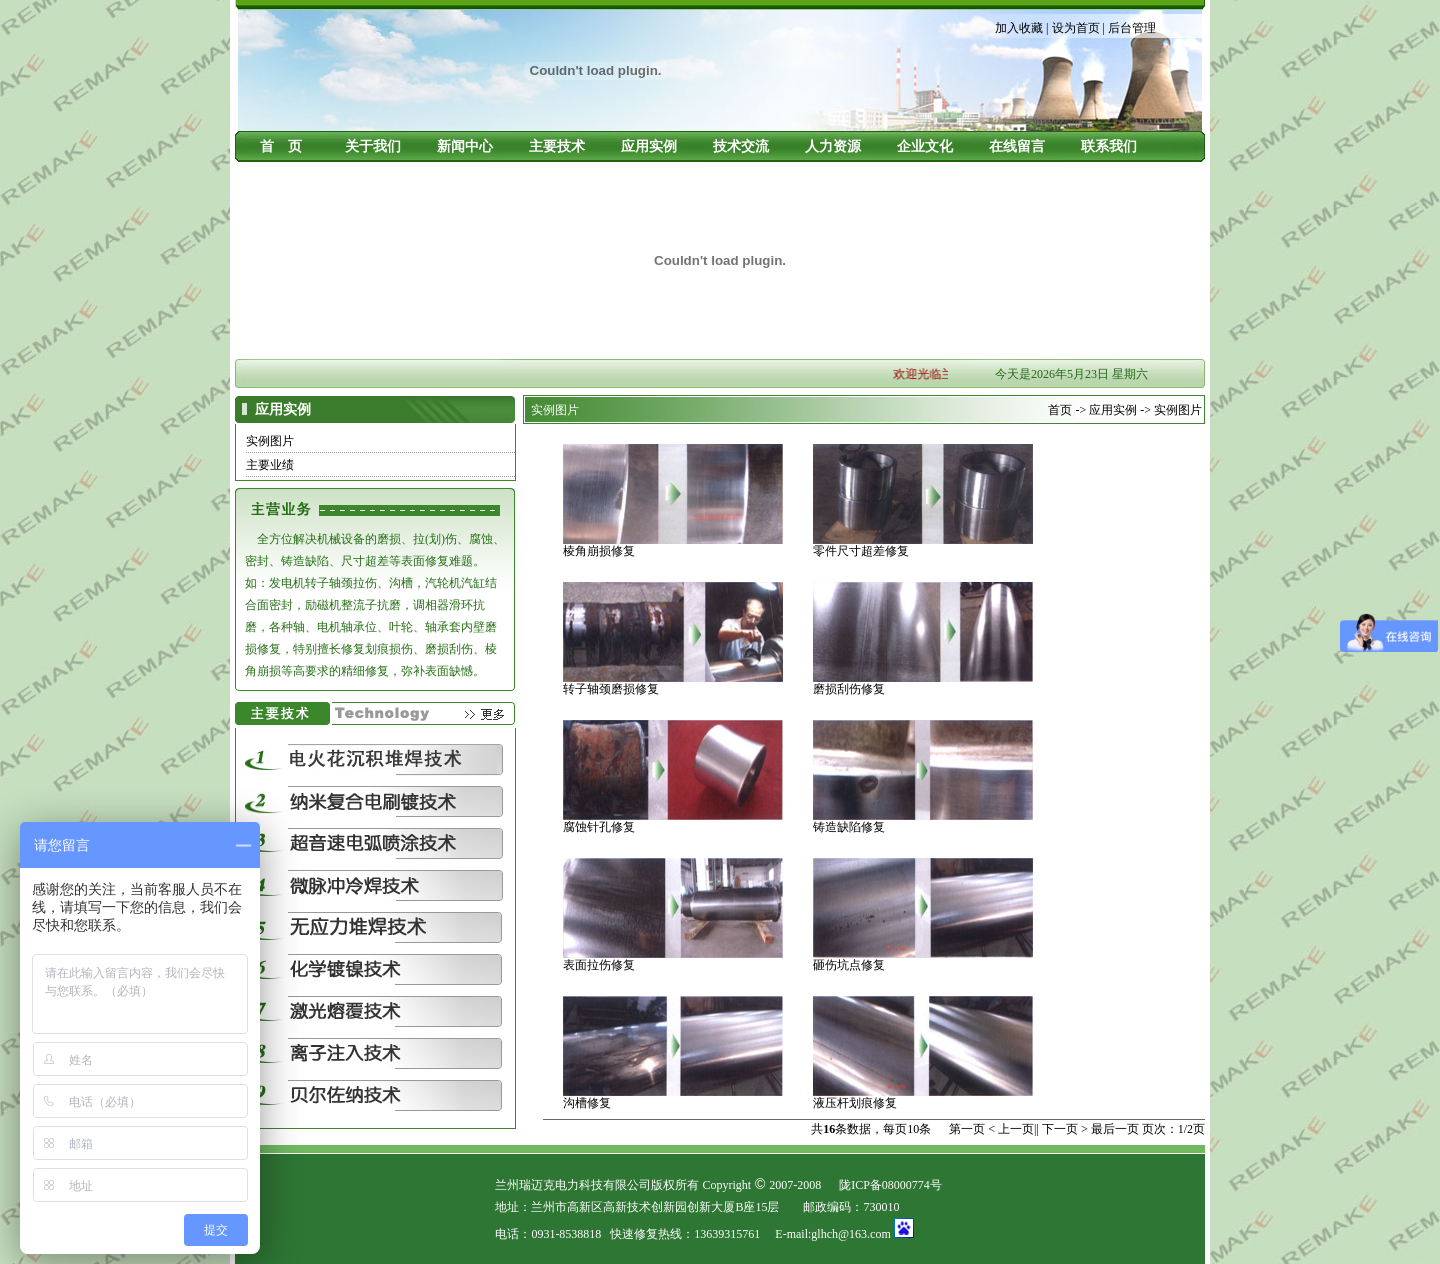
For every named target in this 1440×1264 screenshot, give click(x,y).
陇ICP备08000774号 (890, 1185)
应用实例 (649, 146)
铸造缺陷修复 (849, 827)
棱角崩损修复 (599, 551)
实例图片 (270, 441)
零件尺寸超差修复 (861, 551)
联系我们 (1109, 146)
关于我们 (373, 146)
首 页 (281, 146)
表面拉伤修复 (599, 965)
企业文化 (925, 146)
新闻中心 (465, 146)
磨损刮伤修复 (849, 689)
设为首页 (1076, 28)
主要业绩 (270, 465)
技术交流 (741, 146)
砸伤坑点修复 (849, 965)
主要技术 (557, 146)
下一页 (1060, 1129)
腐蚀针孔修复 (599, 827)
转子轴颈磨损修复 (611, 689)
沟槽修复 (587, 1103)
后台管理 (1132, 28)
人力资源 (833, 146)
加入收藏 (1019, 28)
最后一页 (1115, 1129)
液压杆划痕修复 (855, 1103)
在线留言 (1017, 146)
